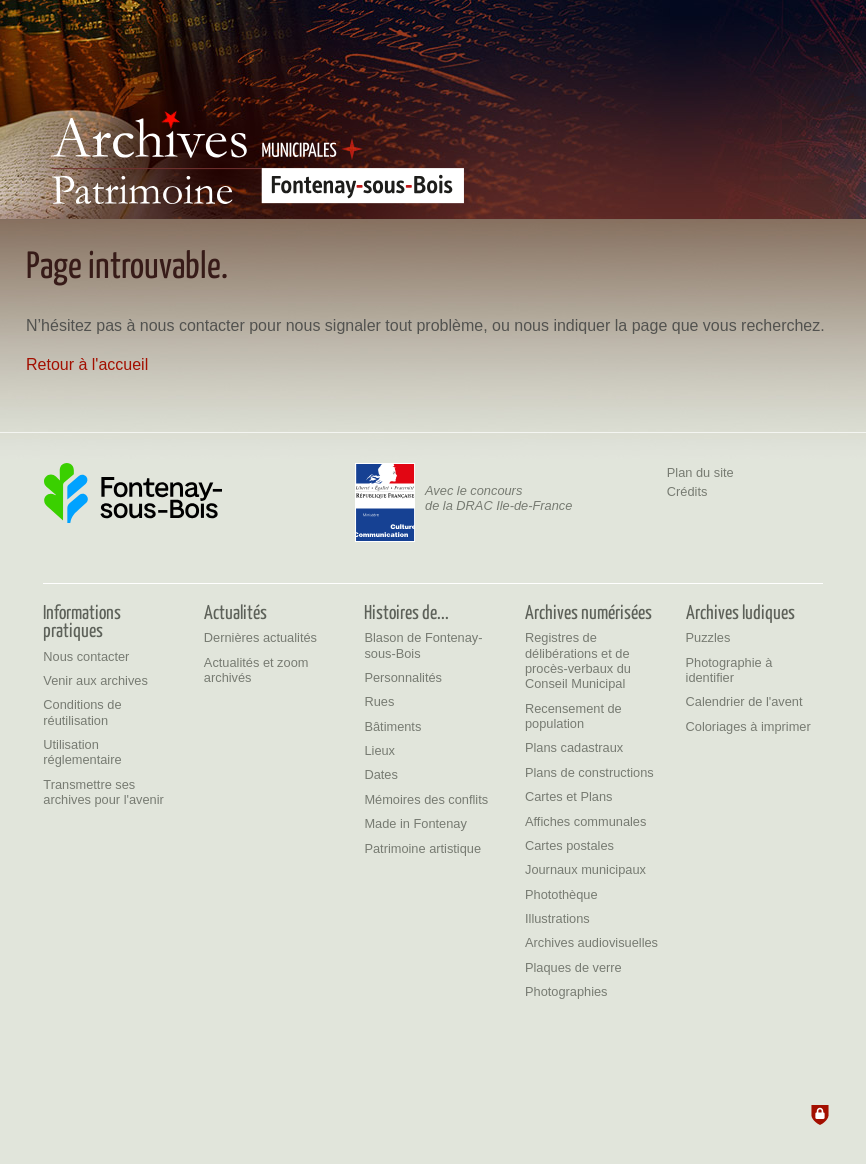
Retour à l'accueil (87, 364)
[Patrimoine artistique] (422, 848)
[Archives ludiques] (740, 611)
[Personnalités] (403, 677)
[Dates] (380, 774)
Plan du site (700, 472)
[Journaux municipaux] (585, 869)
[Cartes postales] (569, 845)
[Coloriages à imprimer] (748, 726)
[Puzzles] (708, 637)
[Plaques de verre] (573, 967)
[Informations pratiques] (82, 620)
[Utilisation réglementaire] (82, 752)
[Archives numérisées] (588, 611)
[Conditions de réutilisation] (82, 712)
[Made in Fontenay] (415, 823)
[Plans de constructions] (589, 772)
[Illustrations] (557, 918)
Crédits (687, 491)
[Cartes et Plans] (569, 796)
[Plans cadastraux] (574, 747)
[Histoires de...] (406, 611)
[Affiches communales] (585, 821)
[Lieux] (379, 750)
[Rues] (379, 701)
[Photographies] (566, 991)
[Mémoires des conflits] (426, 799)
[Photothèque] (561, 894)
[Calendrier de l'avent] (744, 701)
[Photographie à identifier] (729, 670)
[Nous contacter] (86, 656)
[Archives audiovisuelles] (591, 942)
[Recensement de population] (573, 716)
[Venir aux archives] (95, 680)
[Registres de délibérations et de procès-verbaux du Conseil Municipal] (578, 660)
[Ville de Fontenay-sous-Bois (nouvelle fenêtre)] (133, 493)
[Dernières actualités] (260, 637)
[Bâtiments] (392, 726)
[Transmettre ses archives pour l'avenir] (103, 792)
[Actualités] (235, 611)
